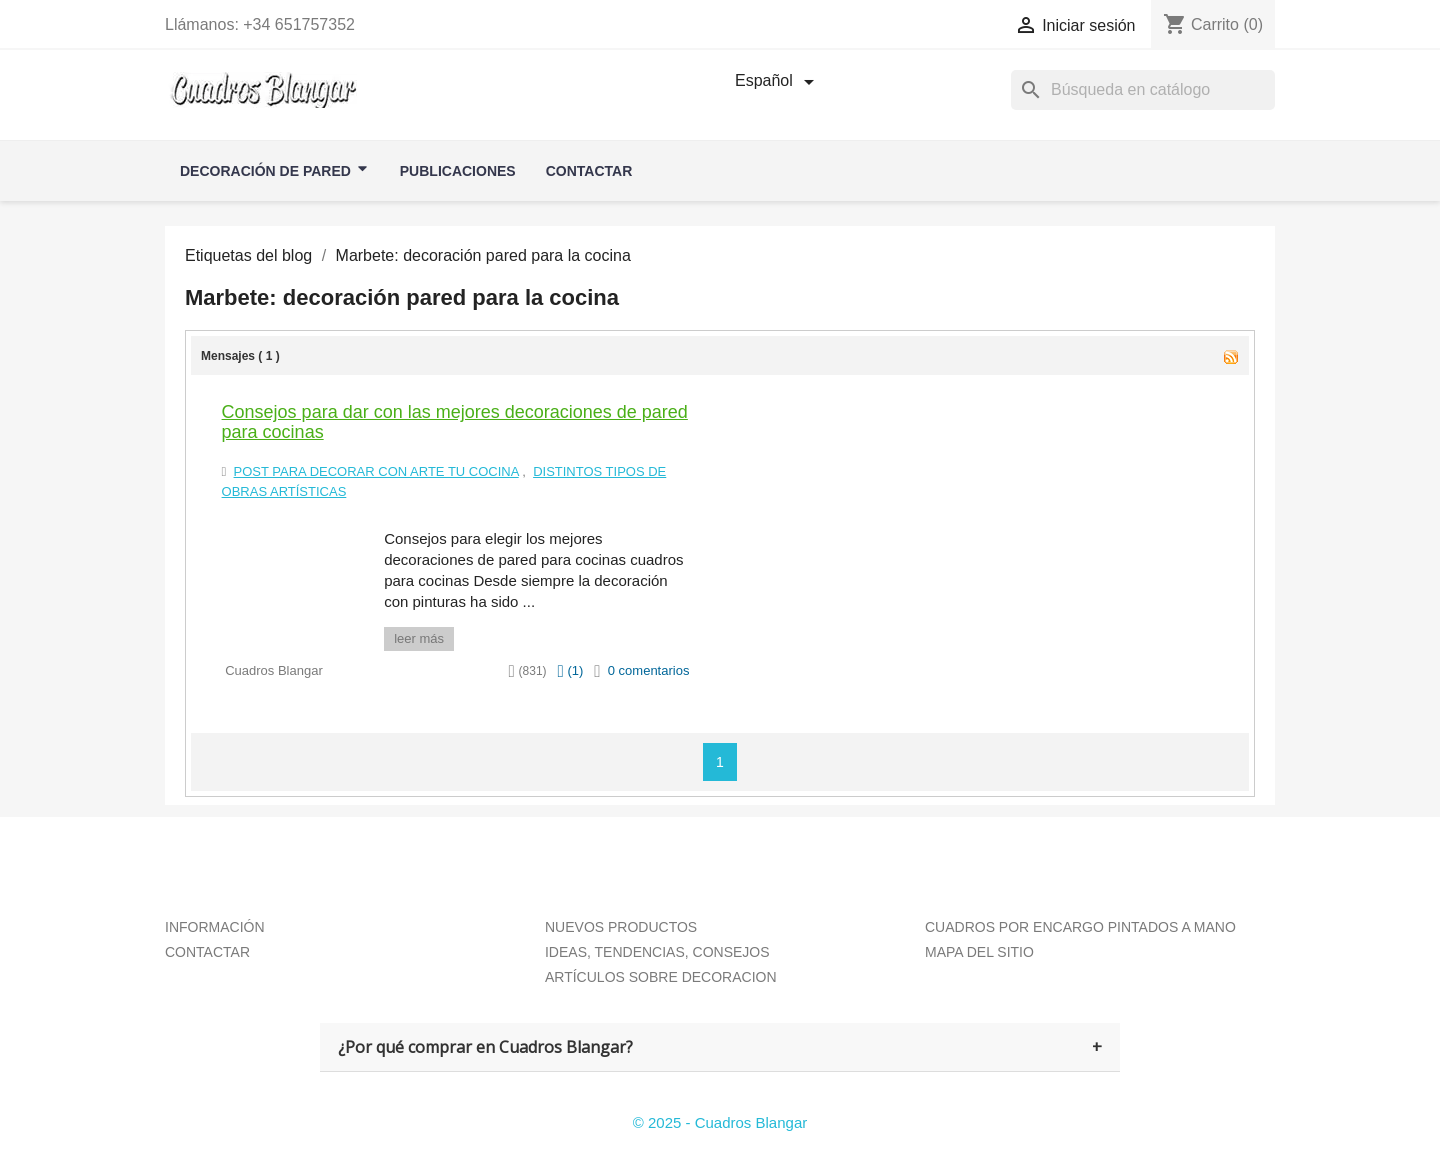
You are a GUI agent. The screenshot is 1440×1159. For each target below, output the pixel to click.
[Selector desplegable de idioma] (778, 82)
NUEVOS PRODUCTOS (621, 927)
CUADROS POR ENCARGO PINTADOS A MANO (1080, 927)
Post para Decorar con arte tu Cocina (376, 471)
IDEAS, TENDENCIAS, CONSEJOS (657, 952)
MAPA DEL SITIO (979, 952)
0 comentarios (649, 670)
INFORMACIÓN (215, 927)
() (570, 670)
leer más (419, 638)
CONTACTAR (207, 952)
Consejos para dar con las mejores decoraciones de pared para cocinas (455, 422)
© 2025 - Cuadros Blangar (720, 1122)
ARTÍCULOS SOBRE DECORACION (661, 977)
